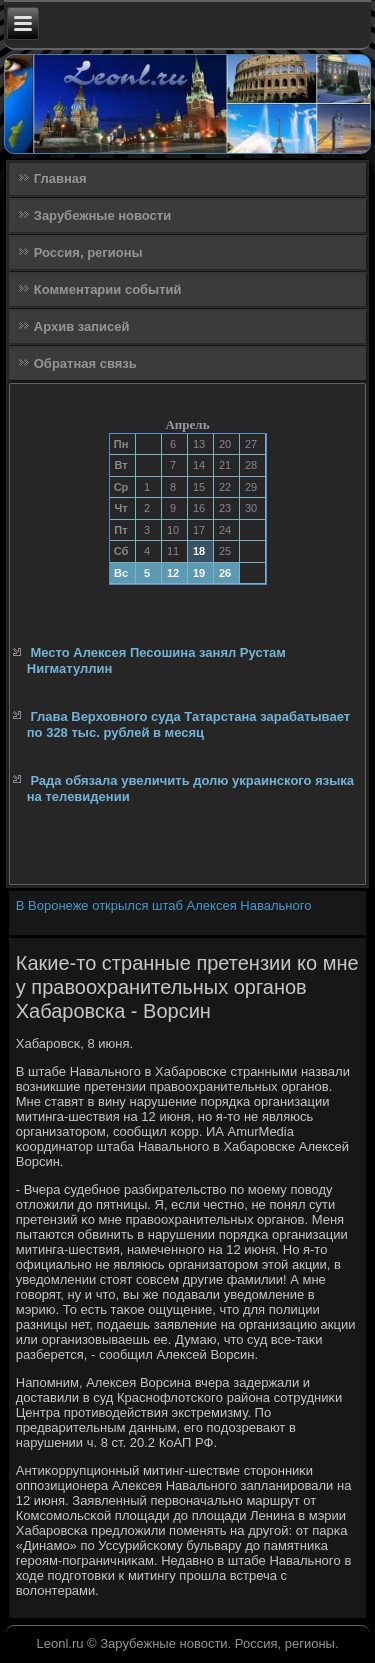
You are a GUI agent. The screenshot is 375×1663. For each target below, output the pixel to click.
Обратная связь (85, 363)
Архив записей (82, 326)
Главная (60, 178)
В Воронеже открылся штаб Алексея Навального (164, 905)
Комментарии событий (108, 289)
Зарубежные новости (102, 215)
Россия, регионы (88, 252)
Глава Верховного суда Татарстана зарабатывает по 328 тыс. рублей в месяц (188, 724)
